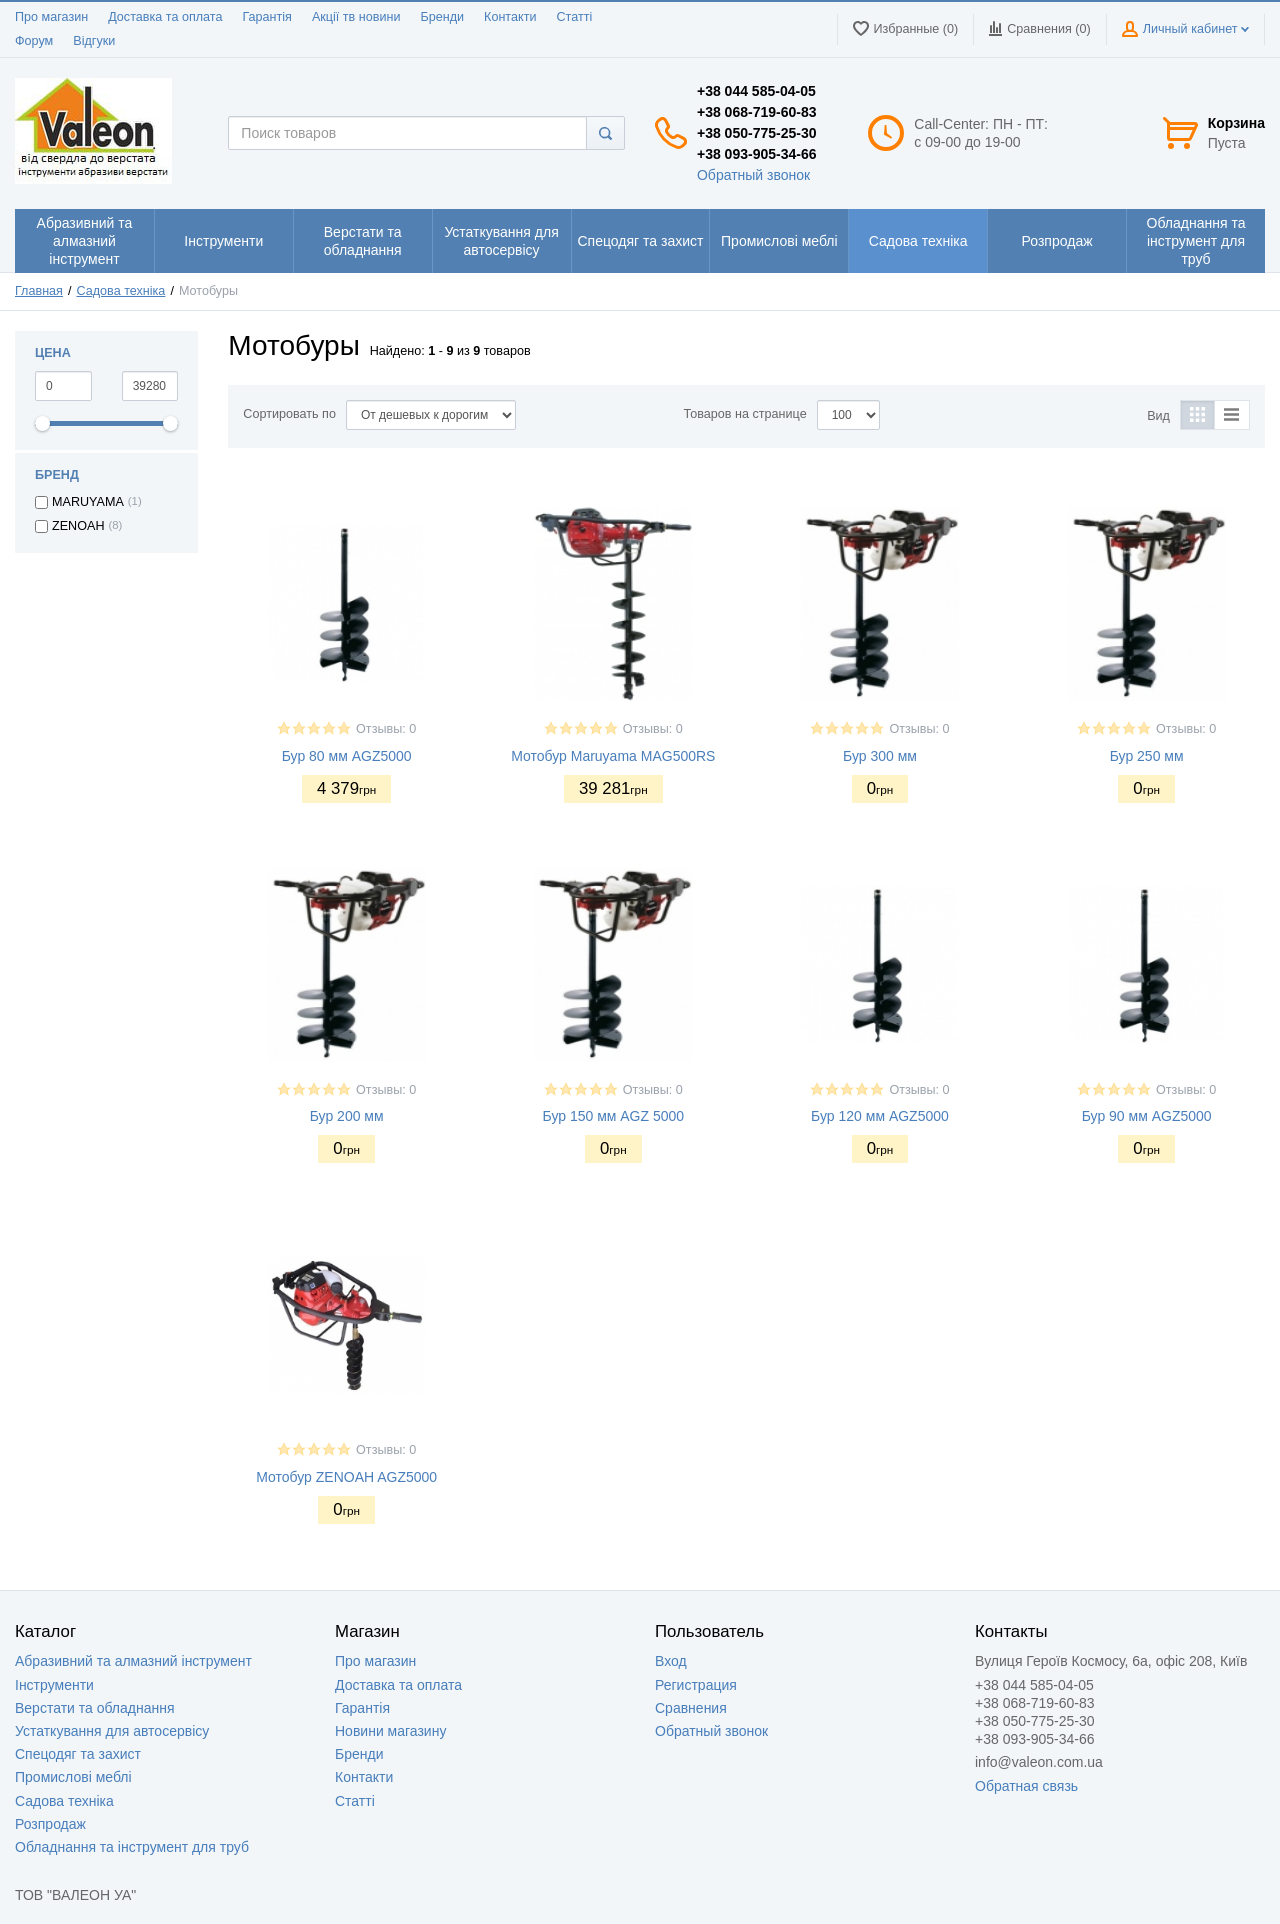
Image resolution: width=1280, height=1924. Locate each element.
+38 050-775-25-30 (757, 133)
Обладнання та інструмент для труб (132, 1847)
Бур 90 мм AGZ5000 (1147, 1116)
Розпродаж (50, 1824)
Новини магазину (390, 1731)
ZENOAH (78, 526)
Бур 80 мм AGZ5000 (347, 756)
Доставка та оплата (165, 17)
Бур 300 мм (880, 756)
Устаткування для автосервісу (112, 1731)
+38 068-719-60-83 (757, 112)
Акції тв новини (356, 17)
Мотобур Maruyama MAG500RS (613, 756)
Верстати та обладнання (95, 1708)
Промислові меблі (73, 1777)
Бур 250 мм (1147, 756)
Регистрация (696, 1685)
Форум (34, 41)
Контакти (510, 17)
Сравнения (691, 1708)
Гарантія (266, 17)
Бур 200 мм (347, 1116)
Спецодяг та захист (78, 1754)
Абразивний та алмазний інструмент (133, 1661)
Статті (574, 17)
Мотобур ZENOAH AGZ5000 (346, 1477)
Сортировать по (289, 414)
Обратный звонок (753, 175)
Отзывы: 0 (386, 729)
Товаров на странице (745, 414)
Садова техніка (121, 291)
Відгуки (94, 41)
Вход (671, 1661)
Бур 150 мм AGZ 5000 (614, 1116)
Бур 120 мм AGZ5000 (880, 1116)
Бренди (442, 17)
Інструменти (54, 1685)
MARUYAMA (88, 502)
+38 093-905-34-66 (757, 154)
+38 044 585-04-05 (756, 91)
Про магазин (51, 17)
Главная (39, 291)
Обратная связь (1026, 1786)
